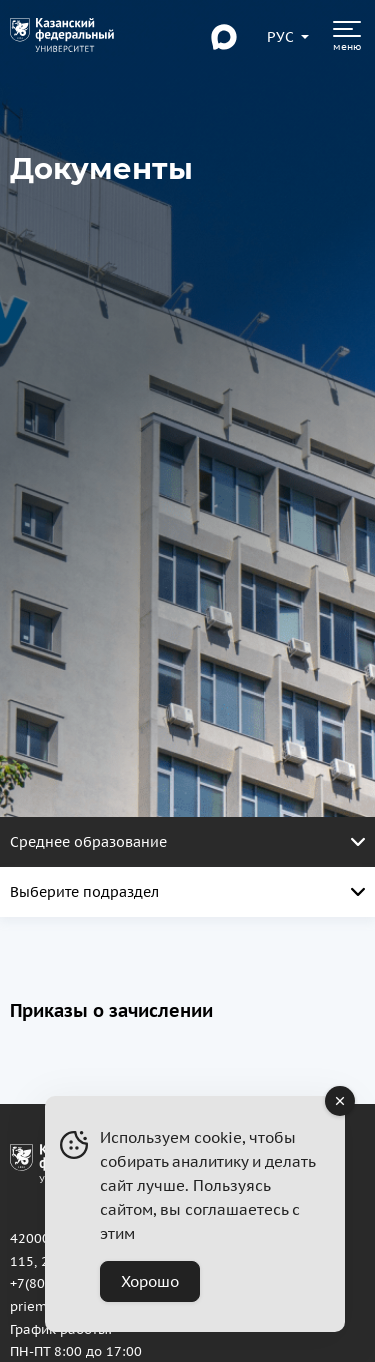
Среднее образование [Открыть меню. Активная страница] (187, 842)
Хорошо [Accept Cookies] (150, 1281)
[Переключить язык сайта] (281, 37)
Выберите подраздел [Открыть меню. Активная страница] (187, 892)
